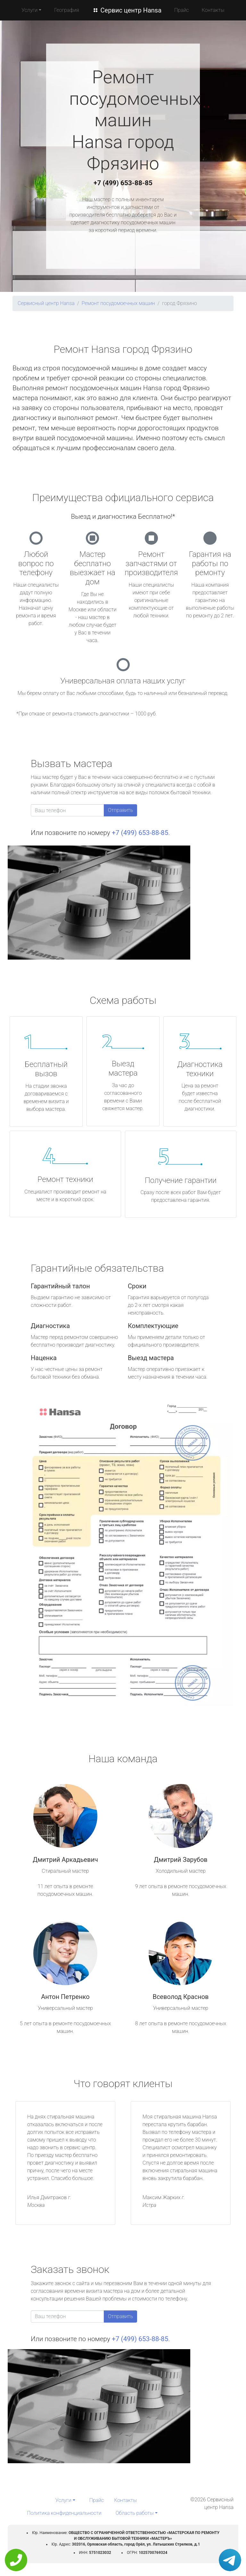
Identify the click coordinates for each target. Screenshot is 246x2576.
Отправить (120, 810)
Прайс (181, 10)
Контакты (213, 10)
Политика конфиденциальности (64, 2513)
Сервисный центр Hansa (46, 303)
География (66, 10)
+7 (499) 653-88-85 (123, 183)
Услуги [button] (29, 10)
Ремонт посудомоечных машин (118, 303)
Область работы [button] (135, 2513)
